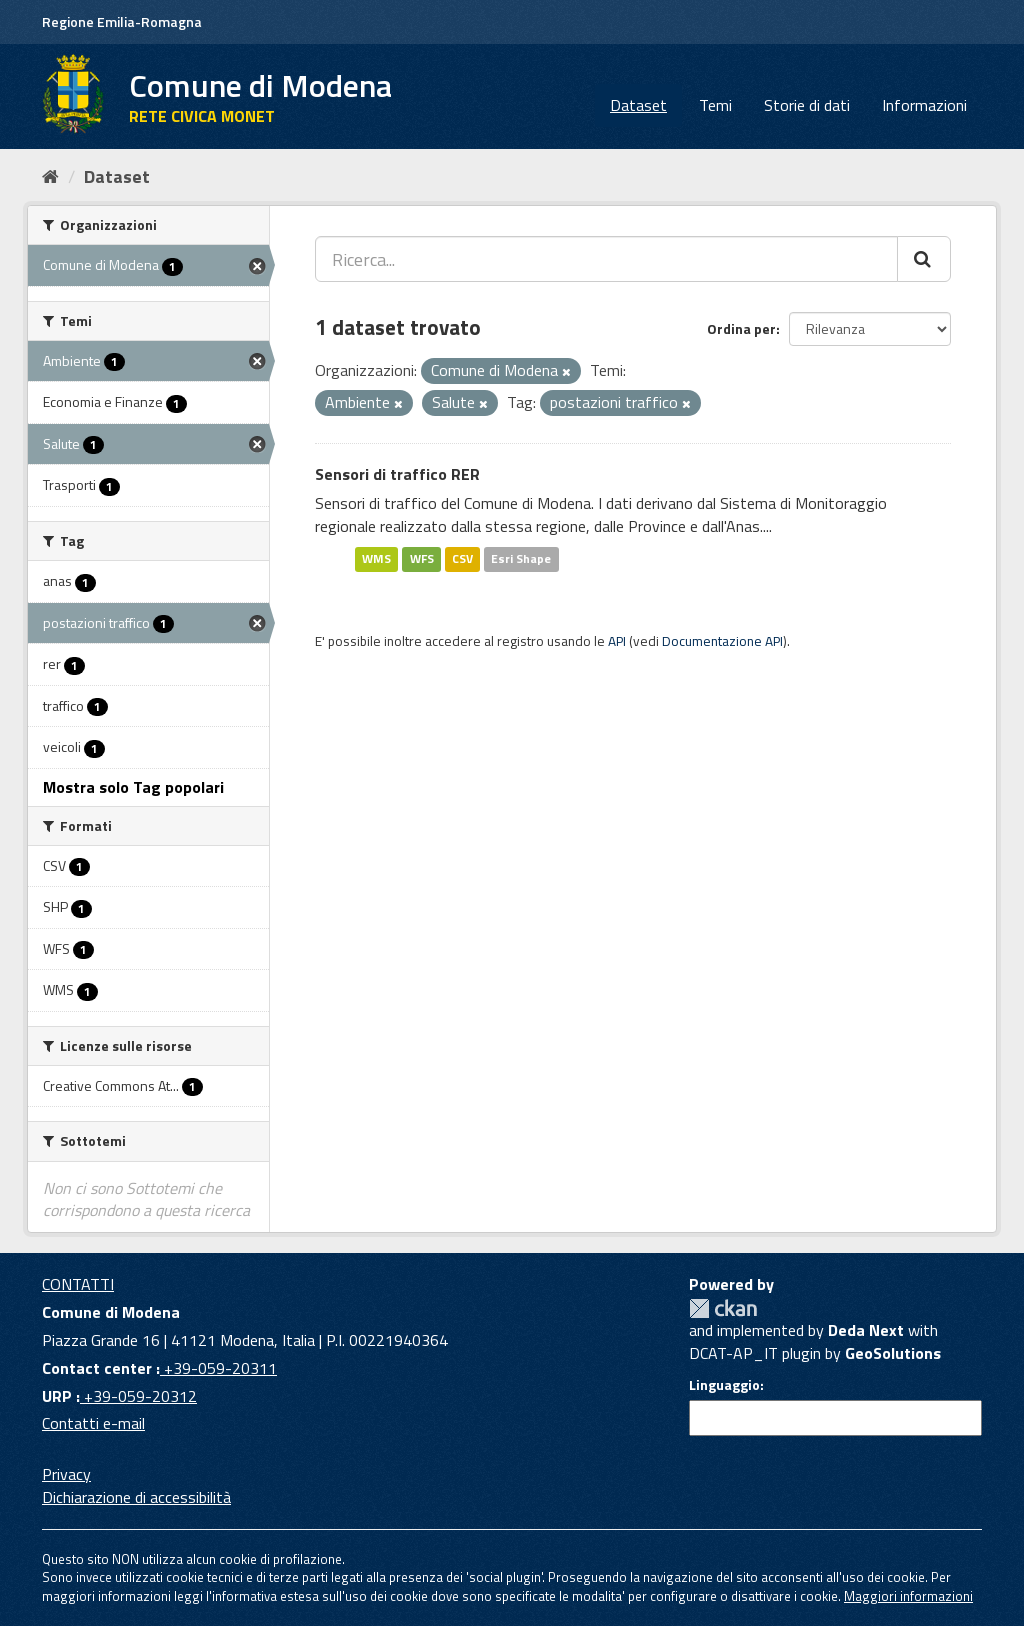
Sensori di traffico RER (397, 474)
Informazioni (924, 105)
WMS (376, 558)
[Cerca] (924, 259)
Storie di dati (807, 105)
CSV (462, 558)
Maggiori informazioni (908, 1596)
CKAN (723, 1308)
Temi (715, 105)
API (617, 641)
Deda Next (866, 1330)
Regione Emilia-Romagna (122, 21)
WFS (422, 558)
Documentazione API (722, 641)
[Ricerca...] (606, 259)
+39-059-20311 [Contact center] (218, 1368)
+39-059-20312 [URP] (138, 1396)
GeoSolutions (893, 1353)
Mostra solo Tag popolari (133, 787)
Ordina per (741, 328)
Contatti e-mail (93, 1423)
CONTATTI (78, 1284)
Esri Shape (521, 558)
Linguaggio (724, 1385)
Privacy (66, 1474)
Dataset (638, 105)
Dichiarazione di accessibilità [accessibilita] (136, 1497)
